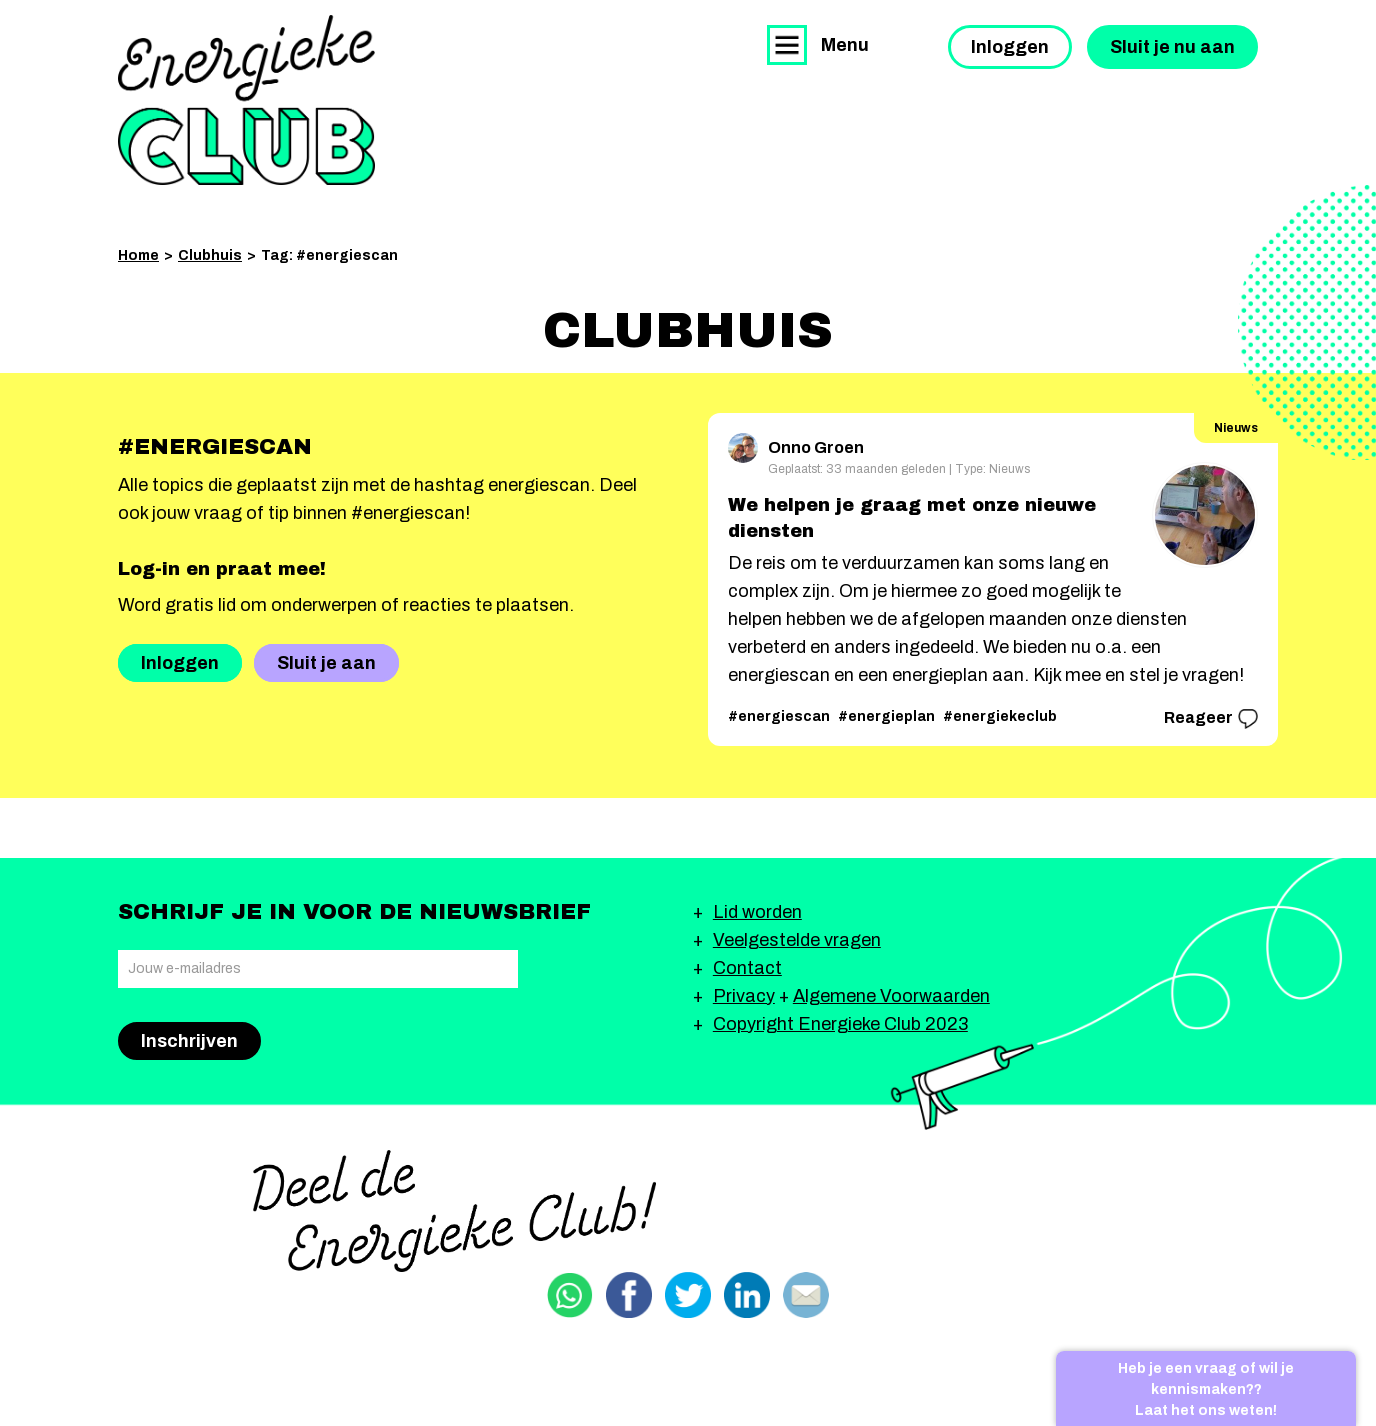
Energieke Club (246, 100)
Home (138, 255)
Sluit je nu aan (1172, 47)
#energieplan (886, 716)
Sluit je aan (326, 663)
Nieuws (1236, 428)
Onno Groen (796, 444)
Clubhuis (210, 255)
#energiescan (779, 716)
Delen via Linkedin (747, 1295)
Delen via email (806, 1295)
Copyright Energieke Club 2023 (840, 1024)
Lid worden (757, 912)
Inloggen (1010, 47)
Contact (747, 968)
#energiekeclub (1000, 716)
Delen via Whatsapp (570, 1295)
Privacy (744, 996)
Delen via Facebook (629, 1295)
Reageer (1211, 719)
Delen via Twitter (688, 1295)
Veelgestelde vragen (797, 940)
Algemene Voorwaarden (891, 996)
